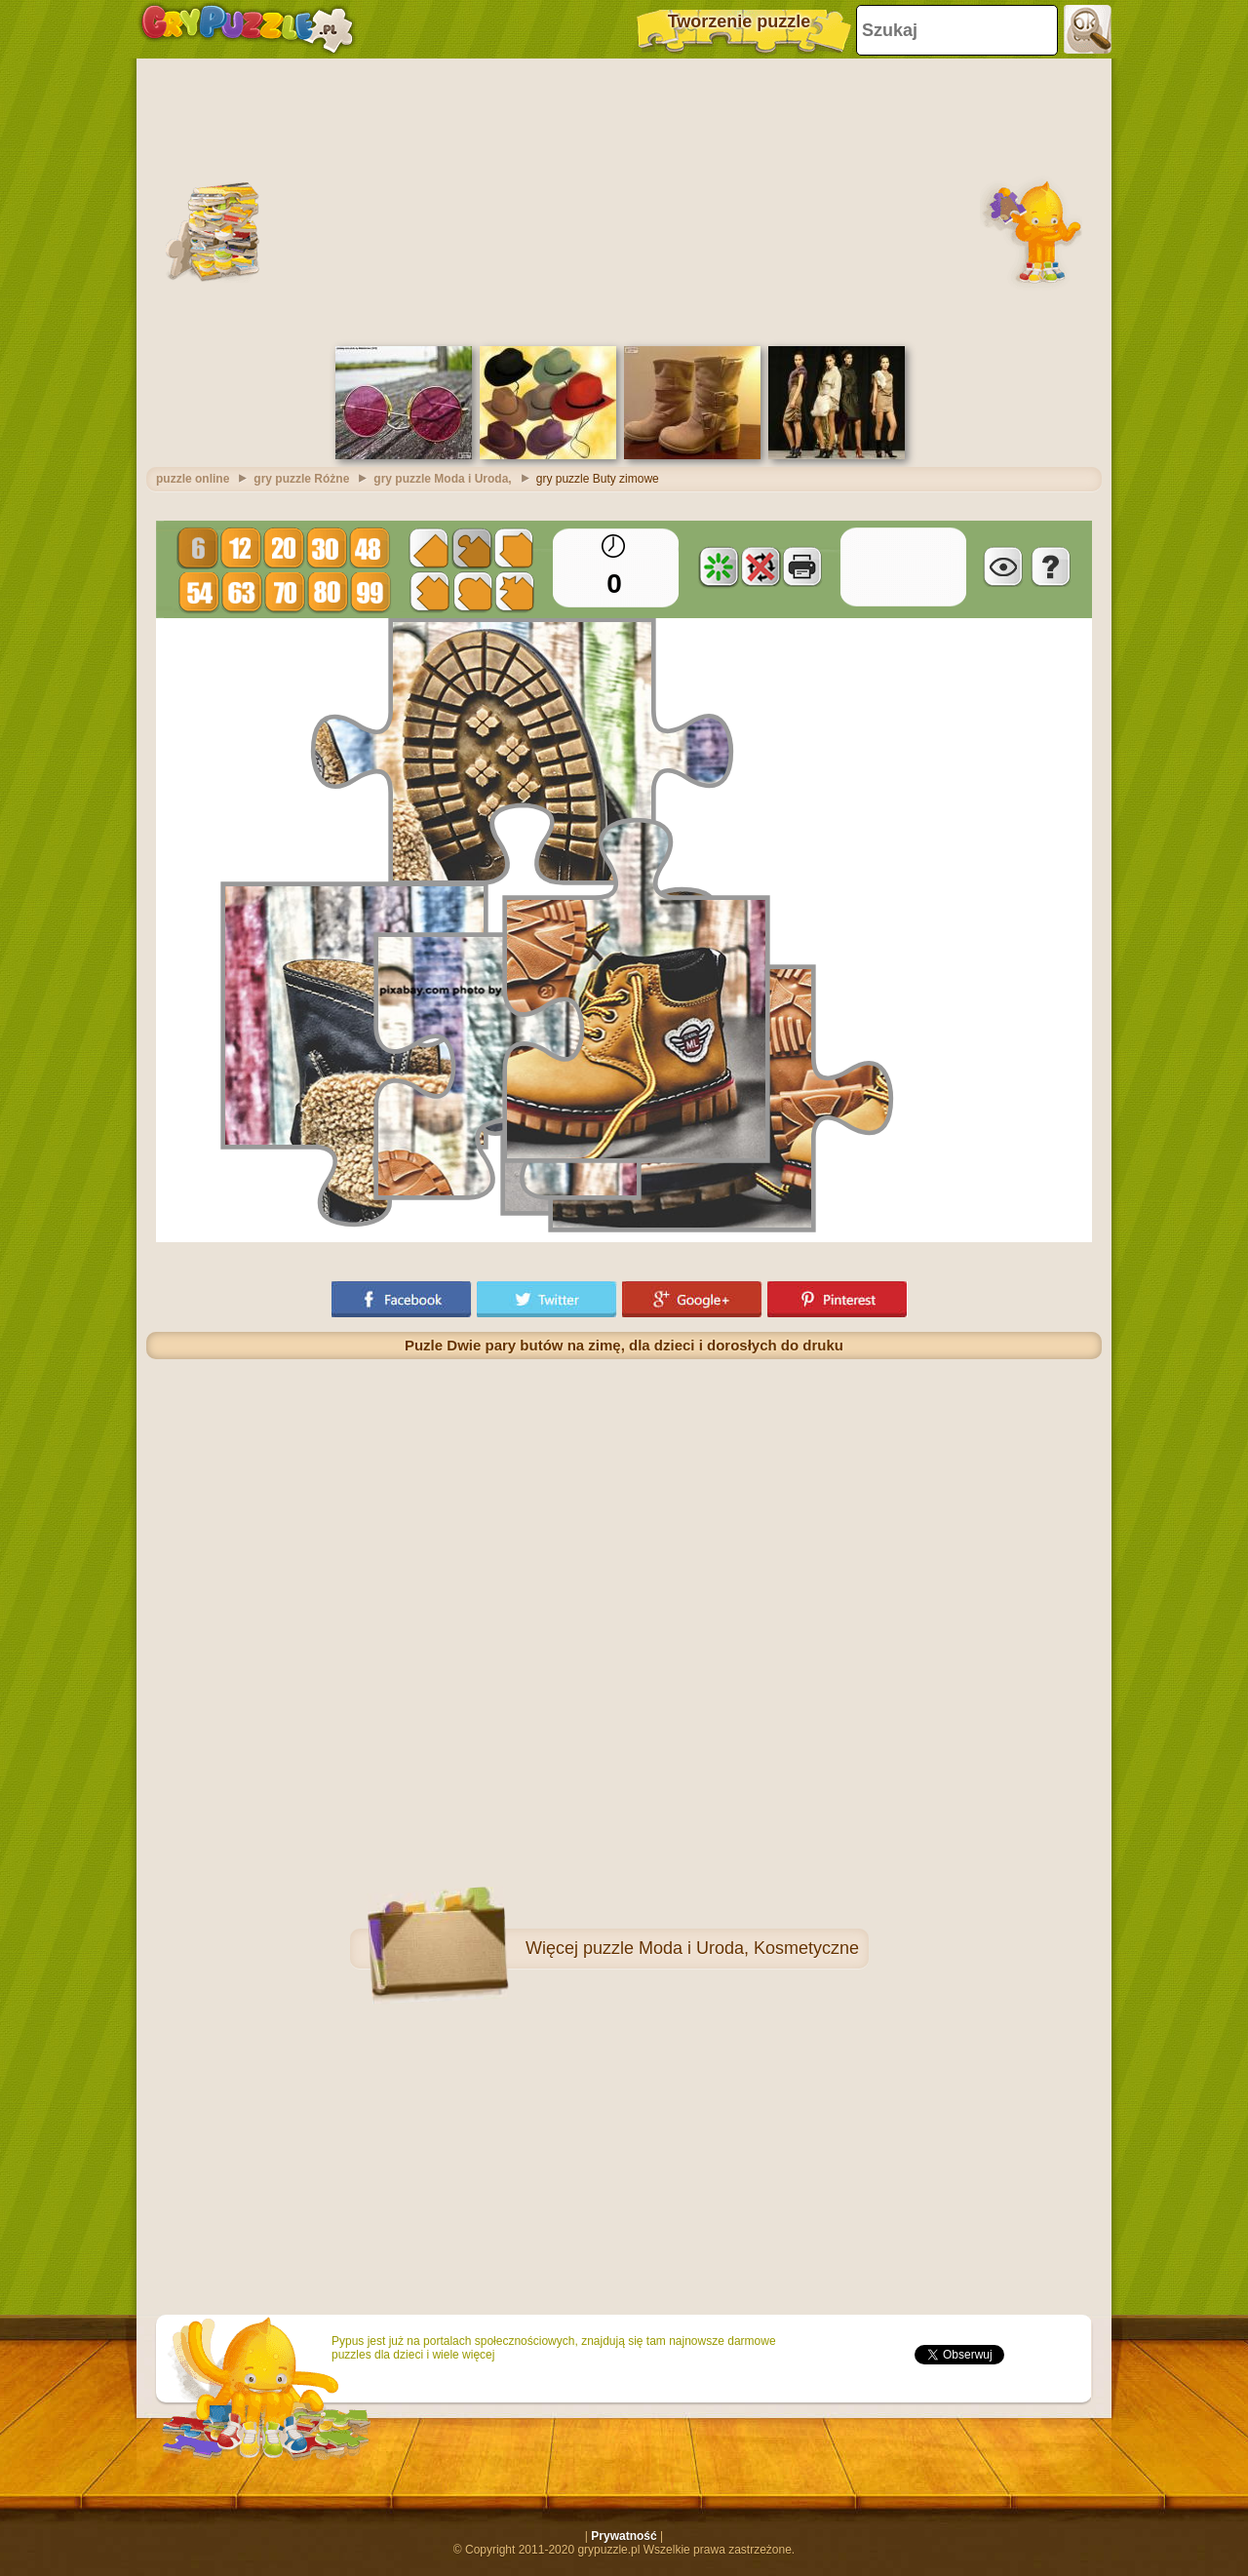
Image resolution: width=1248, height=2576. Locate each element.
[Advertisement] (624, 199)
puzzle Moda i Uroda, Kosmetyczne (721, 1948)
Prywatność (623, 2536)
